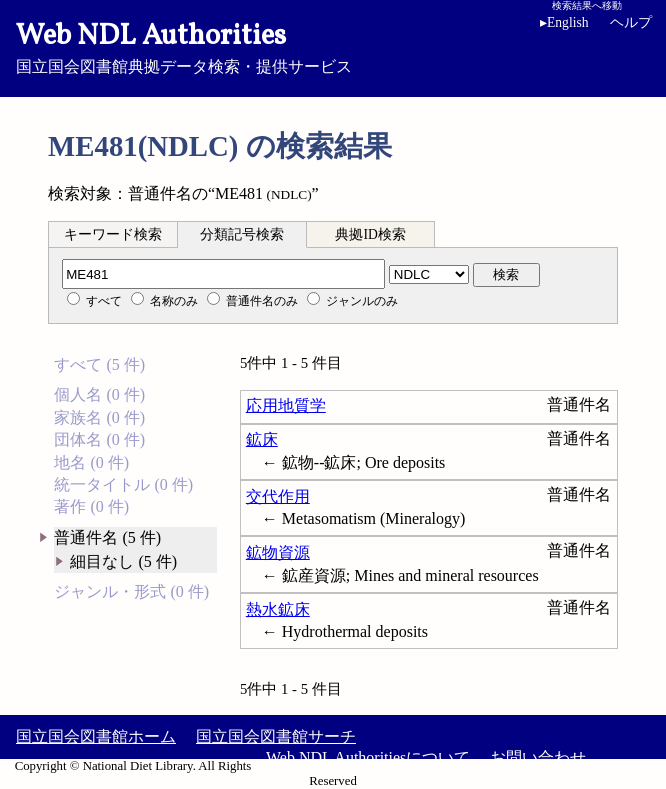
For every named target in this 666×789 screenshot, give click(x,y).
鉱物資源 (278, 552)
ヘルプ (631, 22)
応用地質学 (286, 405)
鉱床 (262, 439)
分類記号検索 (242, 234)
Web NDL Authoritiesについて (368, 757)
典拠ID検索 (370, 234)
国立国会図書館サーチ (276, 736)
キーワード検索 (113, 234)
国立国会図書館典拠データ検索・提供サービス (333, 46)
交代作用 (278, 496)
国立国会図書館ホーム (96, 736)
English (568, 22)
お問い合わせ (538, 757)
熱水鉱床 (278, 609)
